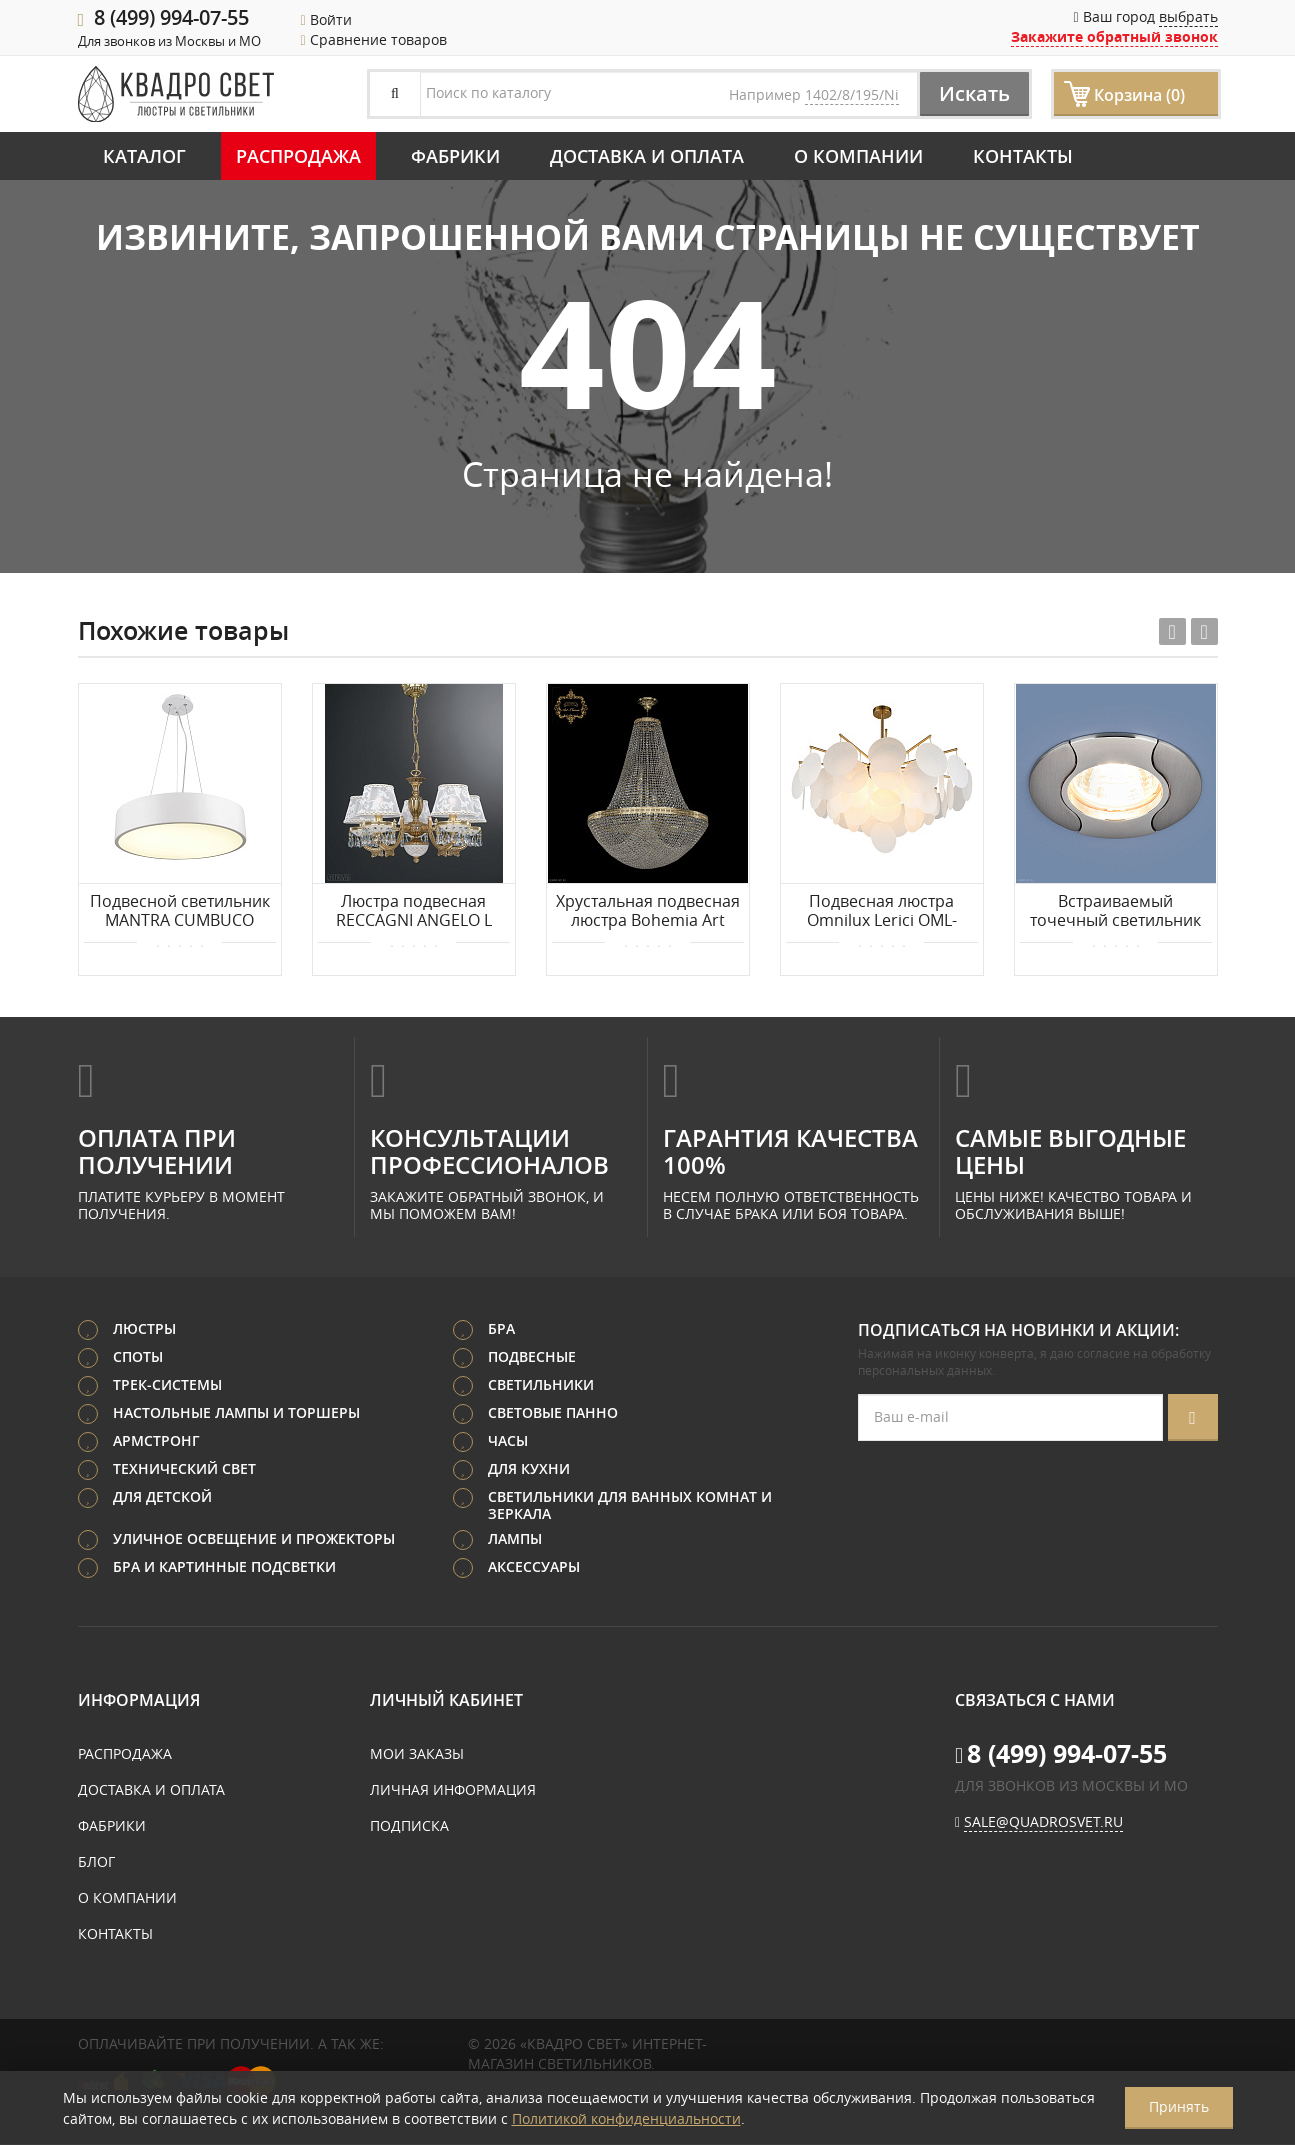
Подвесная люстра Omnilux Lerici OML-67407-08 (882, 912)
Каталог (144, 156)
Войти (326, 19)
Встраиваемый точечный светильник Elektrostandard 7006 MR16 (1115, 912)
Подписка (409, 1826)
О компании (858, 156)
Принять (1179, 2106)
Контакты (1023, 156)
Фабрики (455, 156)
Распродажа (298, 156)
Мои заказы (417, 1754)
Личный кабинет (446, 1701)
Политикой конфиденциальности (626, 2118)
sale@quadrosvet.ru (1043, 1822)
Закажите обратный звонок (1114, 36)
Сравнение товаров (374, 39)
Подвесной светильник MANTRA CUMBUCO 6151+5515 (180, 912)
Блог (96, 1862)
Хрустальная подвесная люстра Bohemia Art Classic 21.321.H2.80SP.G (648, 912)
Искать (973, 93)
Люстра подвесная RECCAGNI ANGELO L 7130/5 (414, 912)
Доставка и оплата (647, 156)
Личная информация (453, 1790)
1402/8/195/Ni (852, 94)
